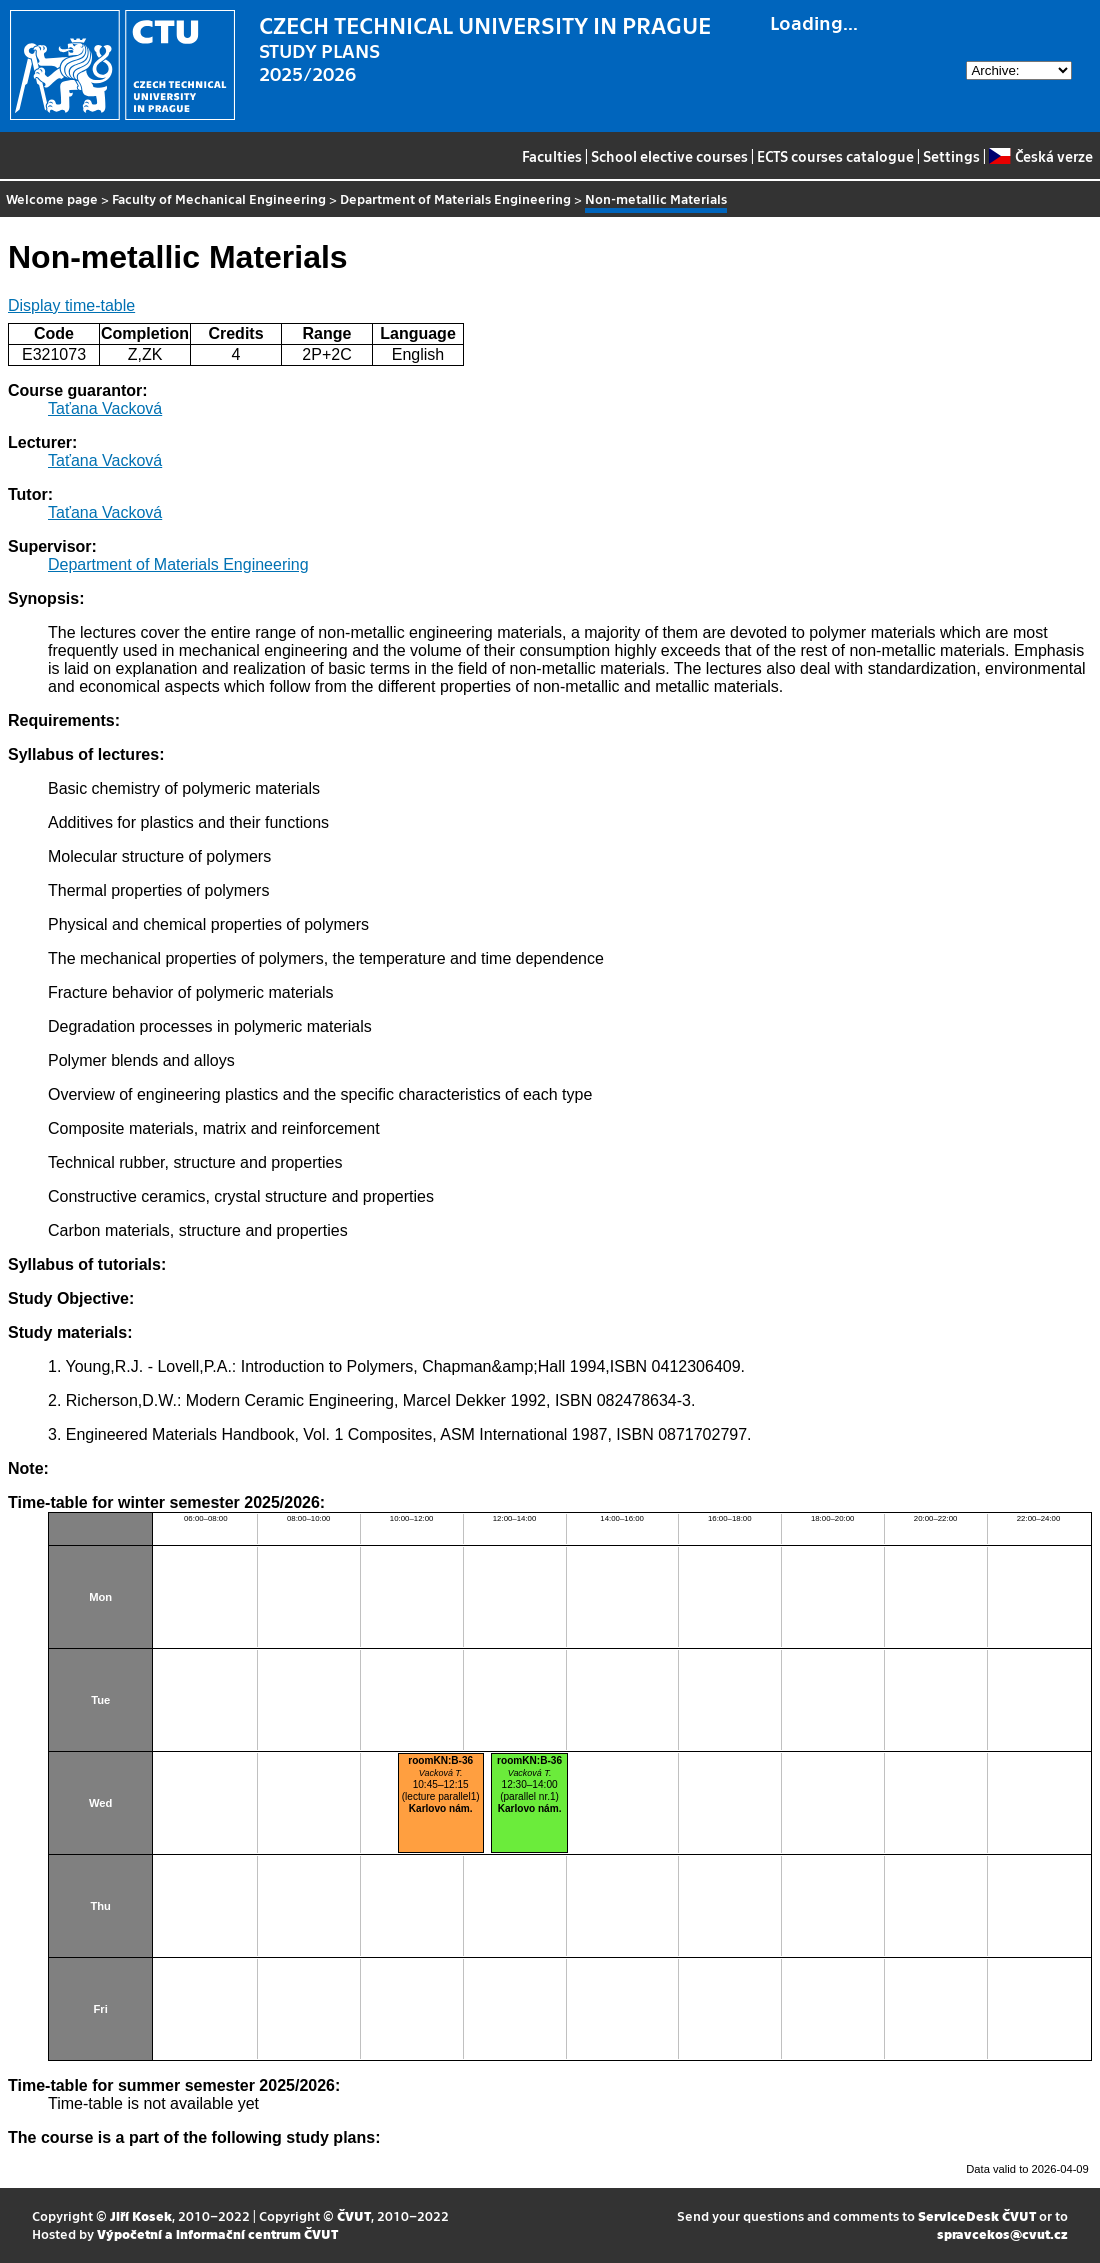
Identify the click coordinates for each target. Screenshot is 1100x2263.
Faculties (552, 156)
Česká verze (1040, 156)
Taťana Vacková (105, 408)
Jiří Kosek (141, 2215)
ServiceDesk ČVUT (977, 2215)
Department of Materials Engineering (455, 198)
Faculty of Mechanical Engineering (219, 198)
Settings (951, 156)
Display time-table (71, 305)
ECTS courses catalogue (835, 156)
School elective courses (669, 156)
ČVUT (354, 2215)
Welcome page (52, 198)
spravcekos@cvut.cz (1002, 2233)
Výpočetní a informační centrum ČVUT (217, 2233)
